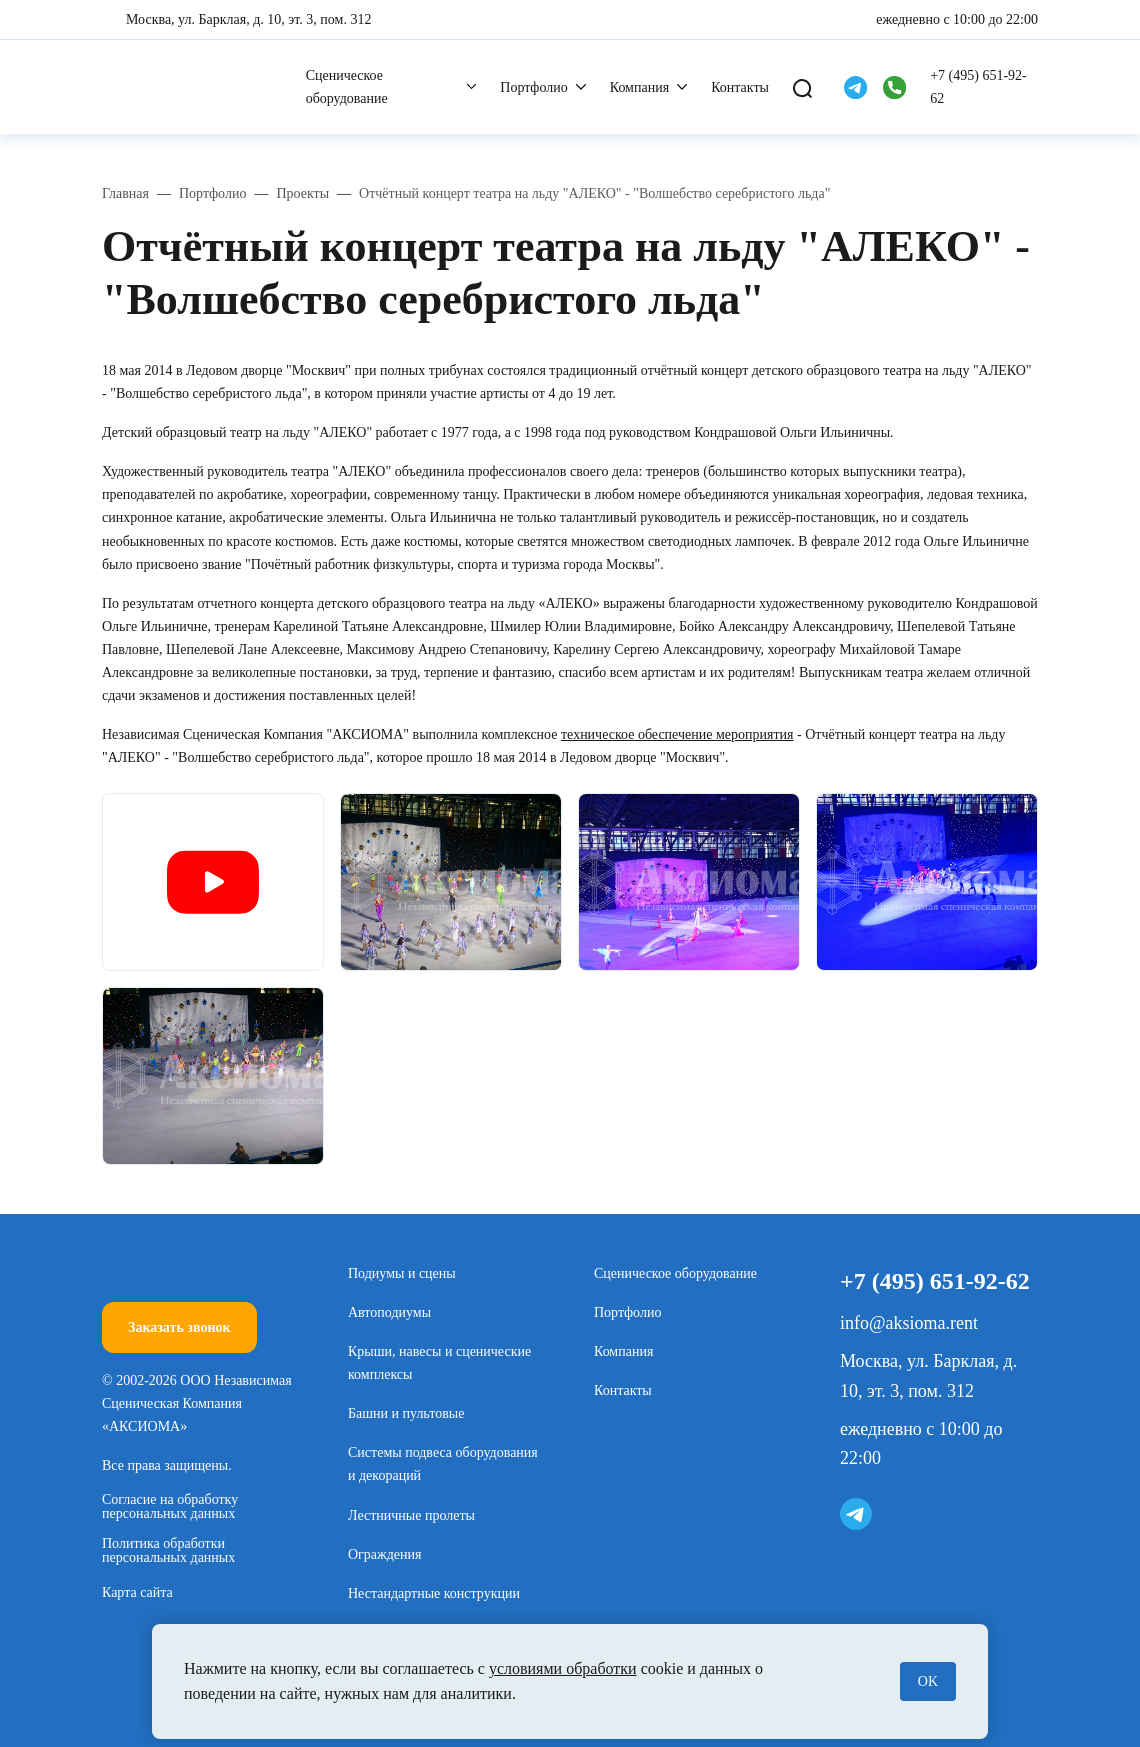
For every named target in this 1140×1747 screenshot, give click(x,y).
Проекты (302, 193)
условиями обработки (563, 1668)
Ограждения (385, 1554)
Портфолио (533, 87)
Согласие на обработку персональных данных (170, 1507)
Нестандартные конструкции (434, 1593)
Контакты (740, 87)
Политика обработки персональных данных (168, 1551)
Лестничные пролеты (411, 1515)
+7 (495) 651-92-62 (978, 87)
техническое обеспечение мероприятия (677, 734)
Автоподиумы (389, 1312)
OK (928, 1681)
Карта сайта (137, 1592)
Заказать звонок (179, 1327)
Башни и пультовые (406, 1413)
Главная (125, 193)
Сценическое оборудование (347, 87)
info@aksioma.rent (909, 1323)
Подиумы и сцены (402, 1273)
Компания (639, 87)
